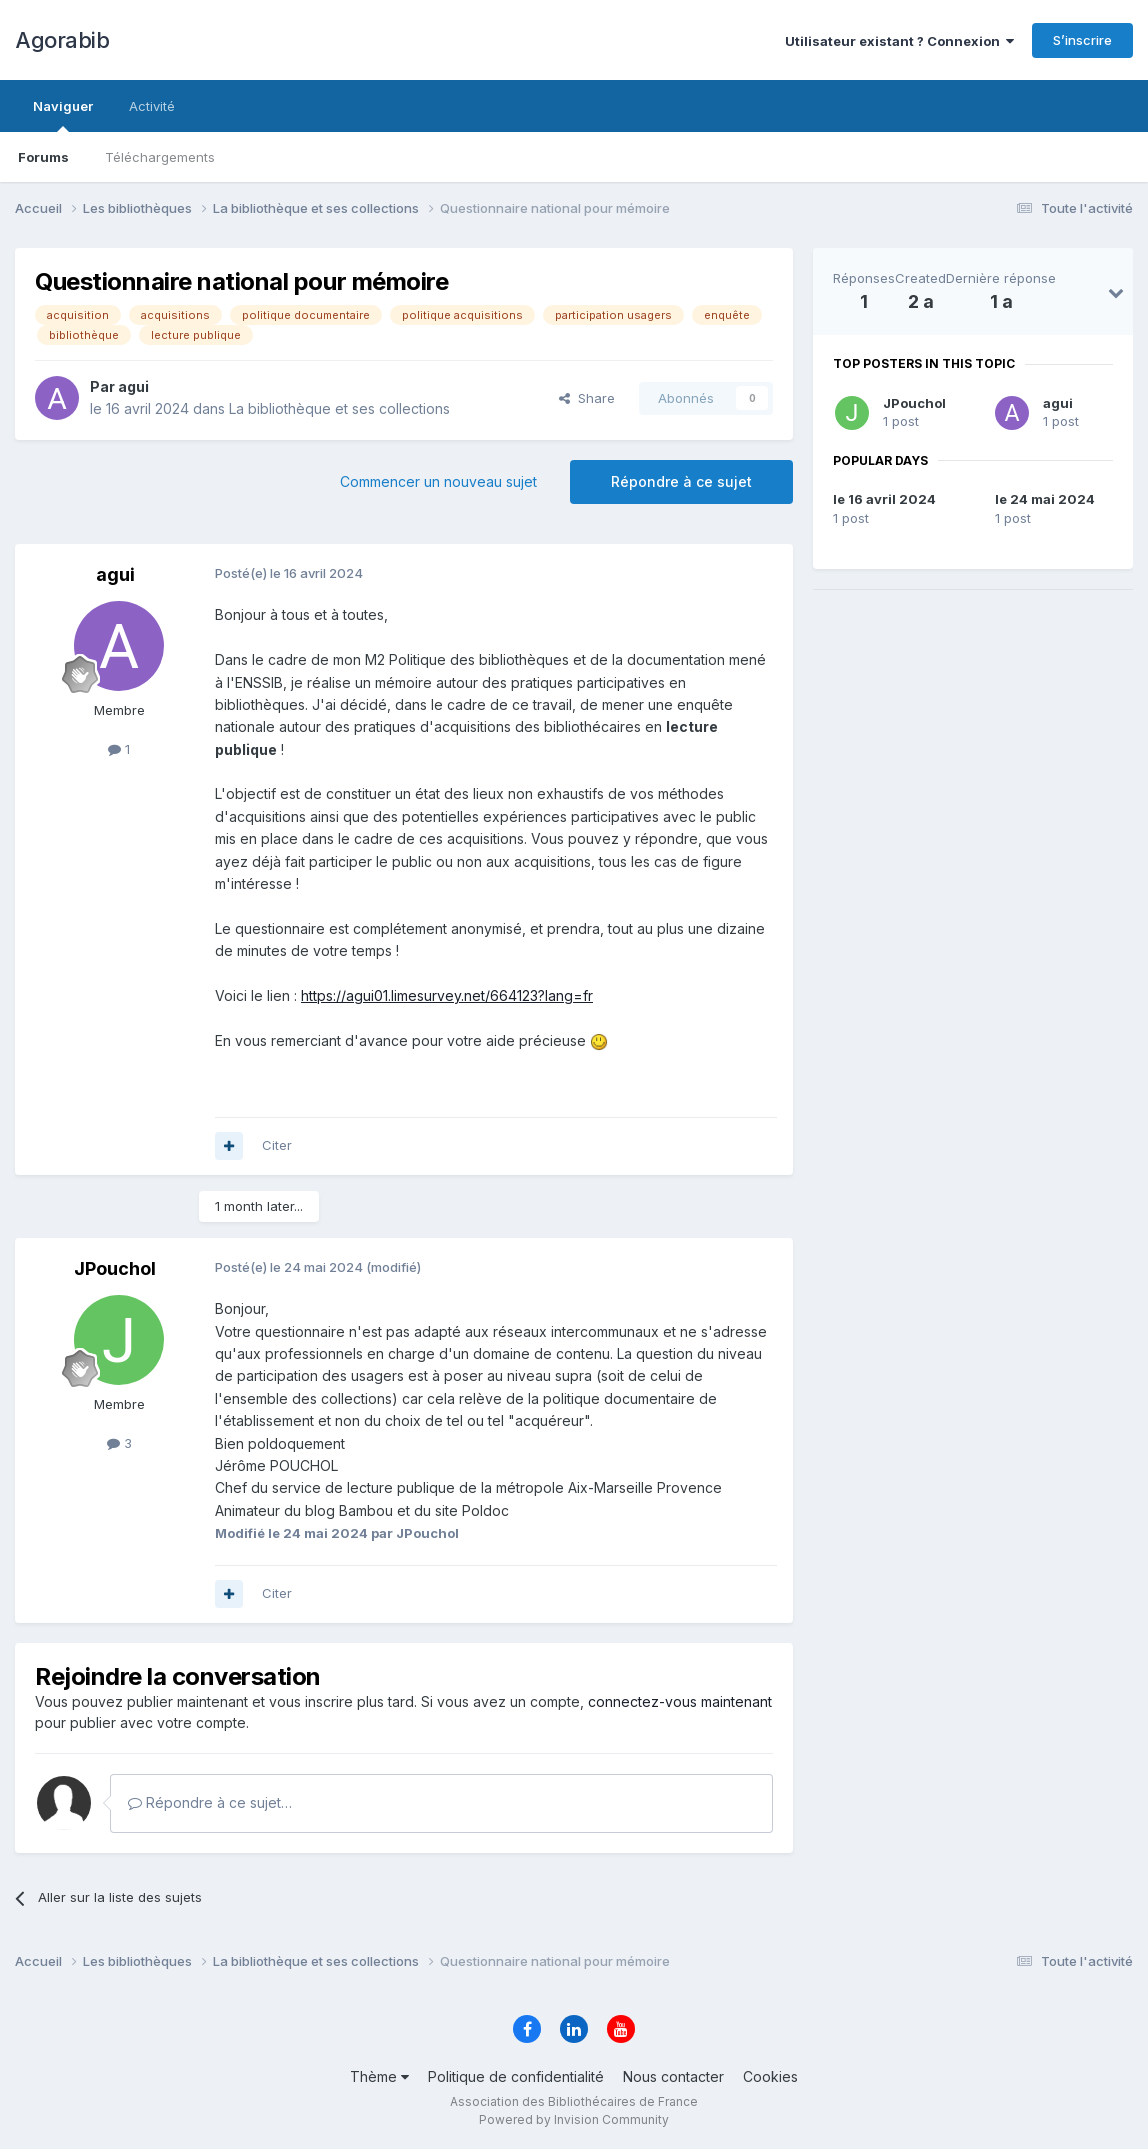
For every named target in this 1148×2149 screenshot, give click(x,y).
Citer (277, 1145)
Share (587, 398)
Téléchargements (160, 157)
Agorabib (62, 40)
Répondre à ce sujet (681, 481)
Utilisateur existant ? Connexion (899, 41)
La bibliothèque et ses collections (339, 408)
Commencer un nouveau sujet (438, 481)
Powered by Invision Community (574, 2119)
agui (1058, 403)
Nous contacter (673, 2076)
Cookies (770, 2076)
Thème (379, 2076)
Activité (152, 106)
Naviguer (63, 115)
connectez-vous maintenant (680, 1701)
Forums (43, 157)
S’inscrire (1082, 40)
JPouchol (914, 403)
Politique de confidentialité (516, 2076)
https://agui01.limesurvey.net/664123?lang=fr (447, 995)
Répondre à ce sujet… (210, 1802)
